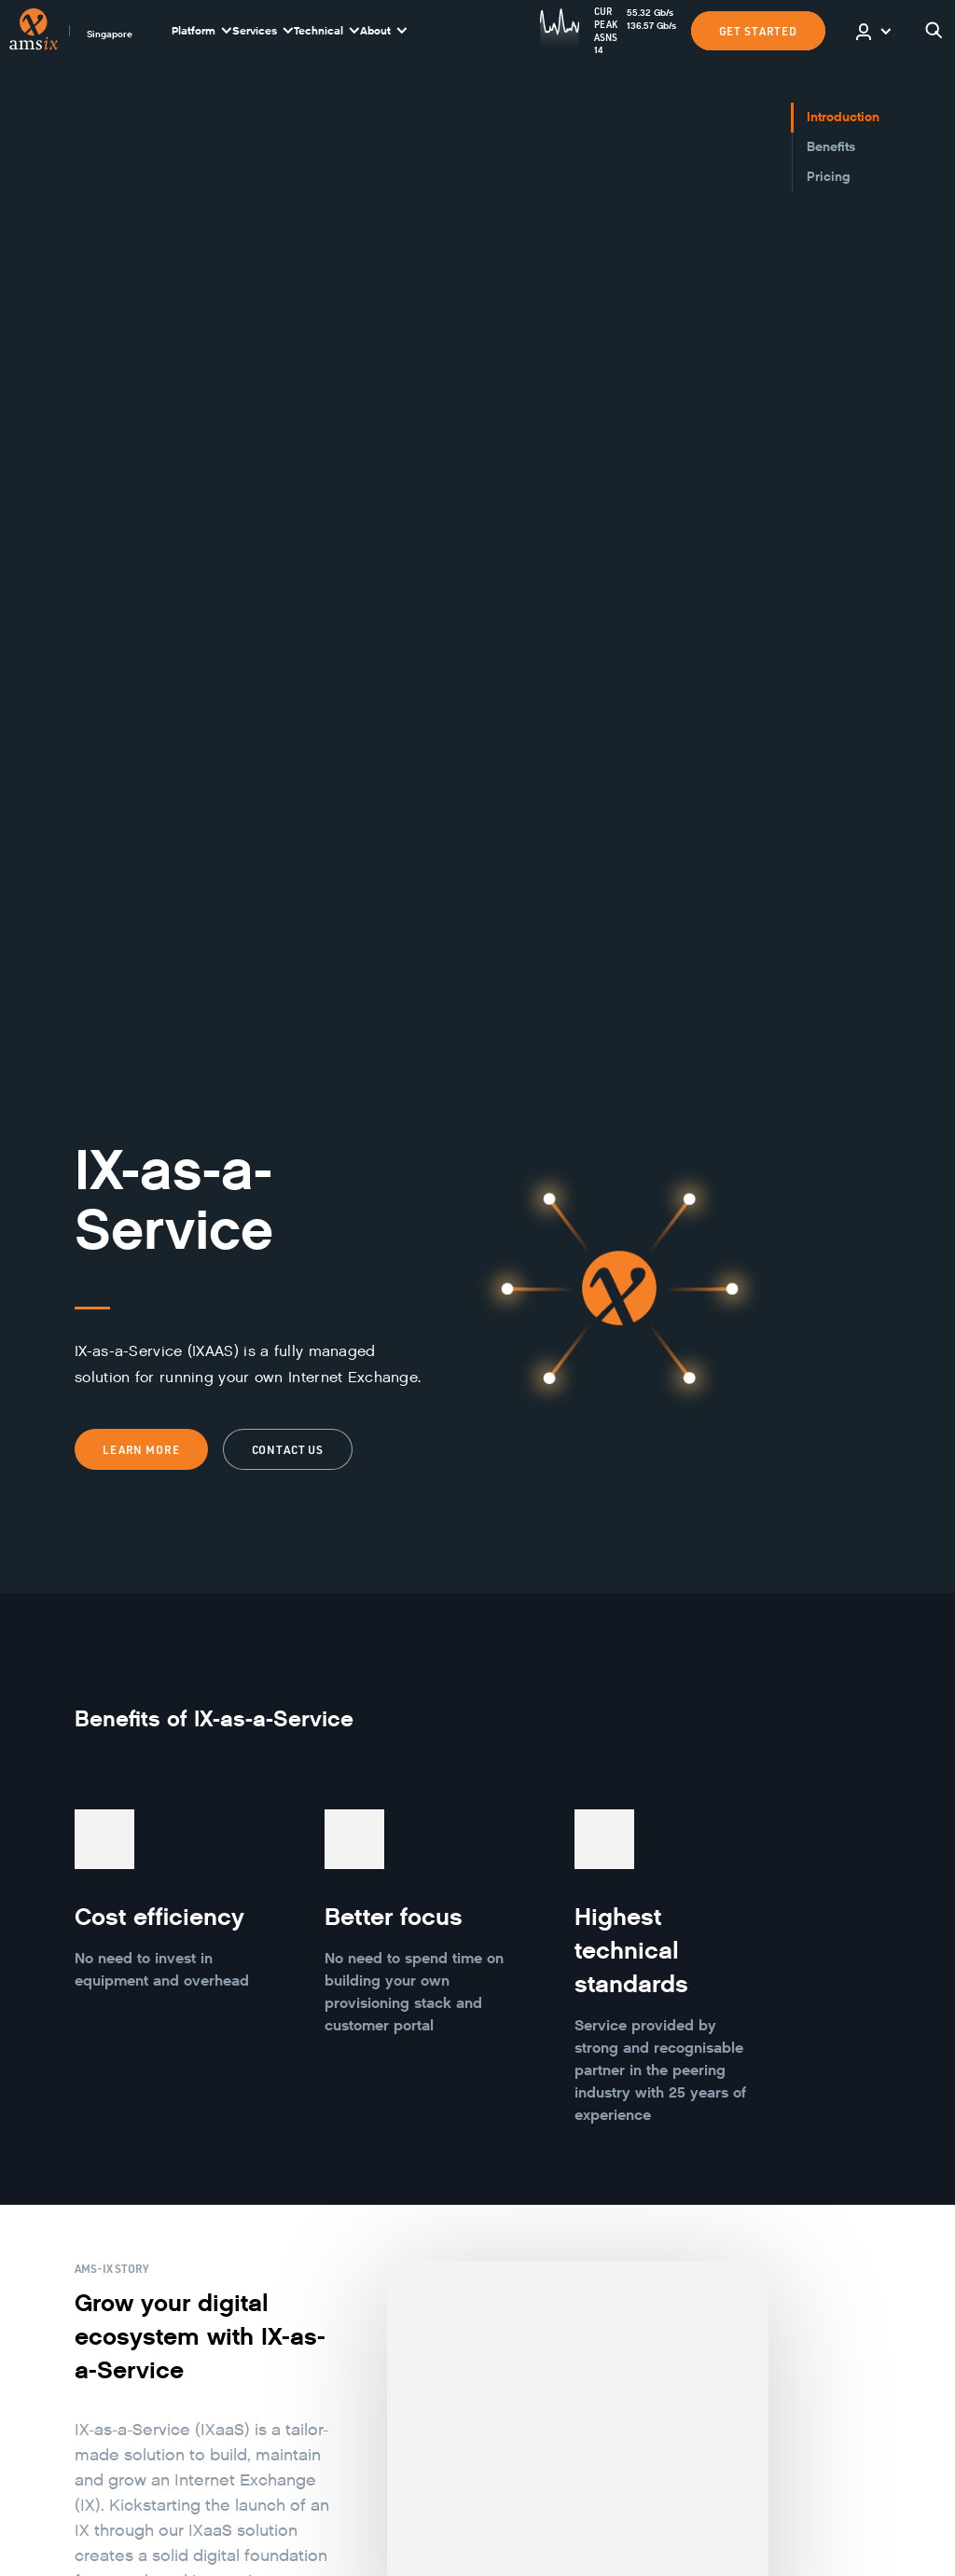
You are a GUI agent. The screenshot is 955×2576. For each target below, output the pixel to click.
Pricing (829, 177)
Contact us (288, 1449)
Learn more (141, 1449)
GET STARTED (758, 30)
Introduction (843, 117)
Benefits (831, 147)
